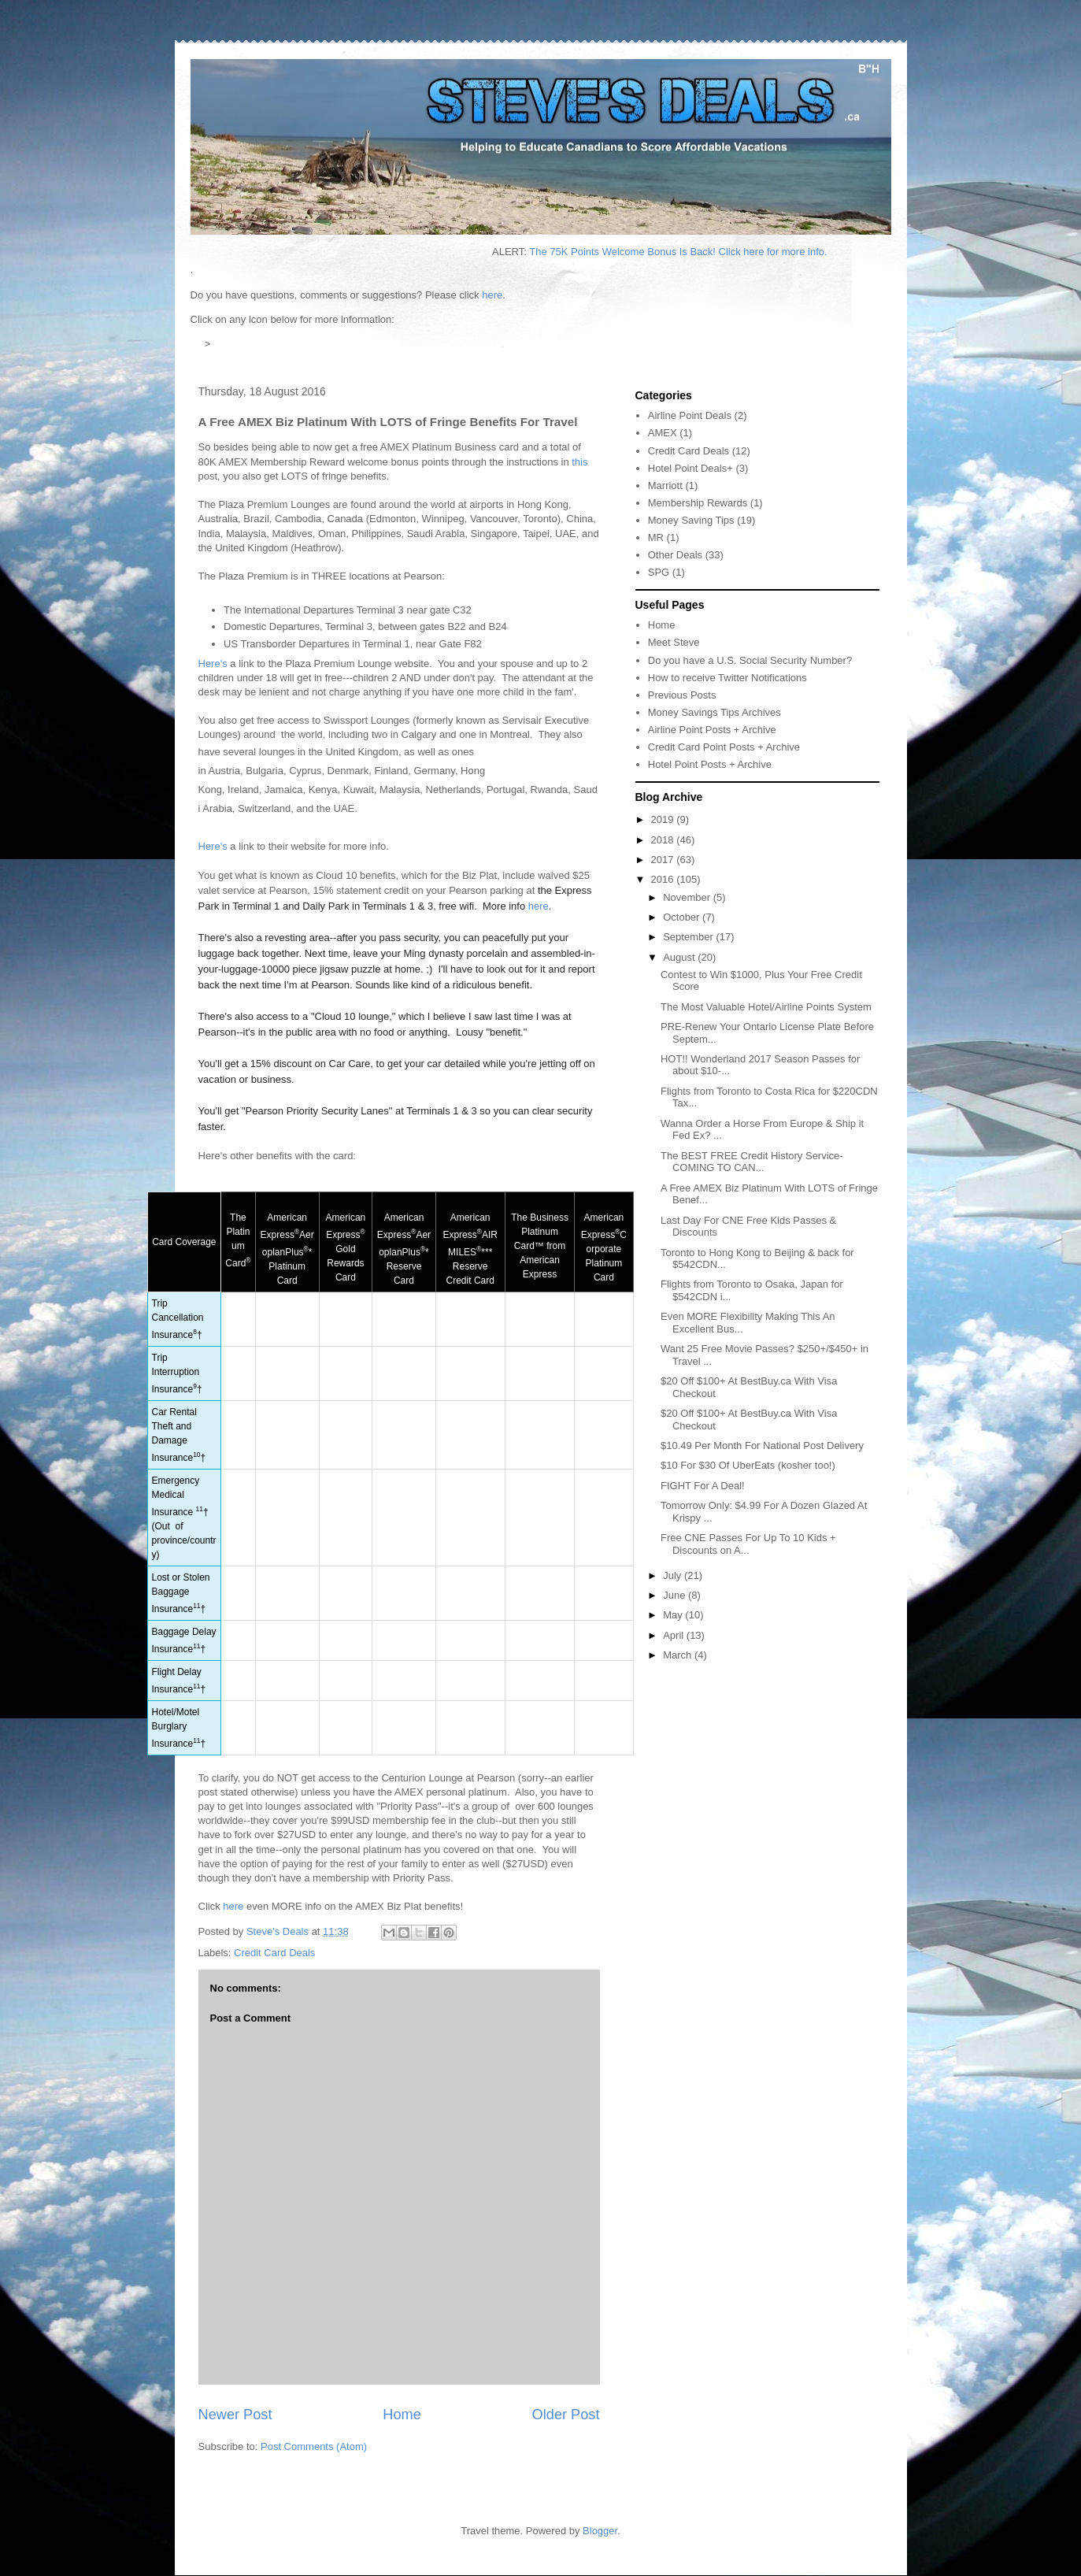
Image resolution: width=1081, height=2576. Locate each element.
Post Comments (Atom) (314, 2446)
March (678, 1655)
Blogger (600, 2531)
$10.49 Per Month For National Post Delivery (762, 1445)
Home (402, 2414)
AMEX (662, 433)
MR (656, 537)
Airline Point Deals (689, 415)
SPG (658, 572)
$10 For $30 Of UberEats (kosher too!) (748, 1465)
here (492, 295)
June (675, 1595)
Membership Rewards (697, 503)
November (688, 897)
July (673, 1575)
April (675, 1635)
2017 (664, 859)
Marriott (665, 485)
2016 (664, 879)
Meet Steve (674, 642)
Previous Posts (682, 695)
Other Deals (675, 555)
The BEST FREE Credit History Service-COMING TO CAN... (752, 1162)
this (579, 462)
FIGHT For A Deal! (703, 1486)
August (680, 957)
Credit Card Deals (274, 1953)
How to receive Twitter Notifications (727, 678)
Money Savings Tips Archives (714, 712)
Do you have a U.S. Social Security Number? (750, 660)
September (689, 937)
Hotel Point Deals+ (690, 468)
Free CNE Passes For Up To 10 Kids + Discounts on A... (748, 1544)
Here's (213, 663)
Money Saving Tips (691, 520)
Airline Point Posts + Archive (712, 730)
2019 (664, 819)
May (674, 1615)
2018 (664, 840)
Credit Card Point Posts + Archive (724, 747)
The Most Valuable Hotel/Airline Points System (766, 1007)
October (682, 917)
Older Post (566, 2414)
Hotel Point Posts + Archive (710, 764)
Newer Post (235, 2414)
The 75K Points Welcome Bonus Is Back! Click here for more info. (698, 252)
